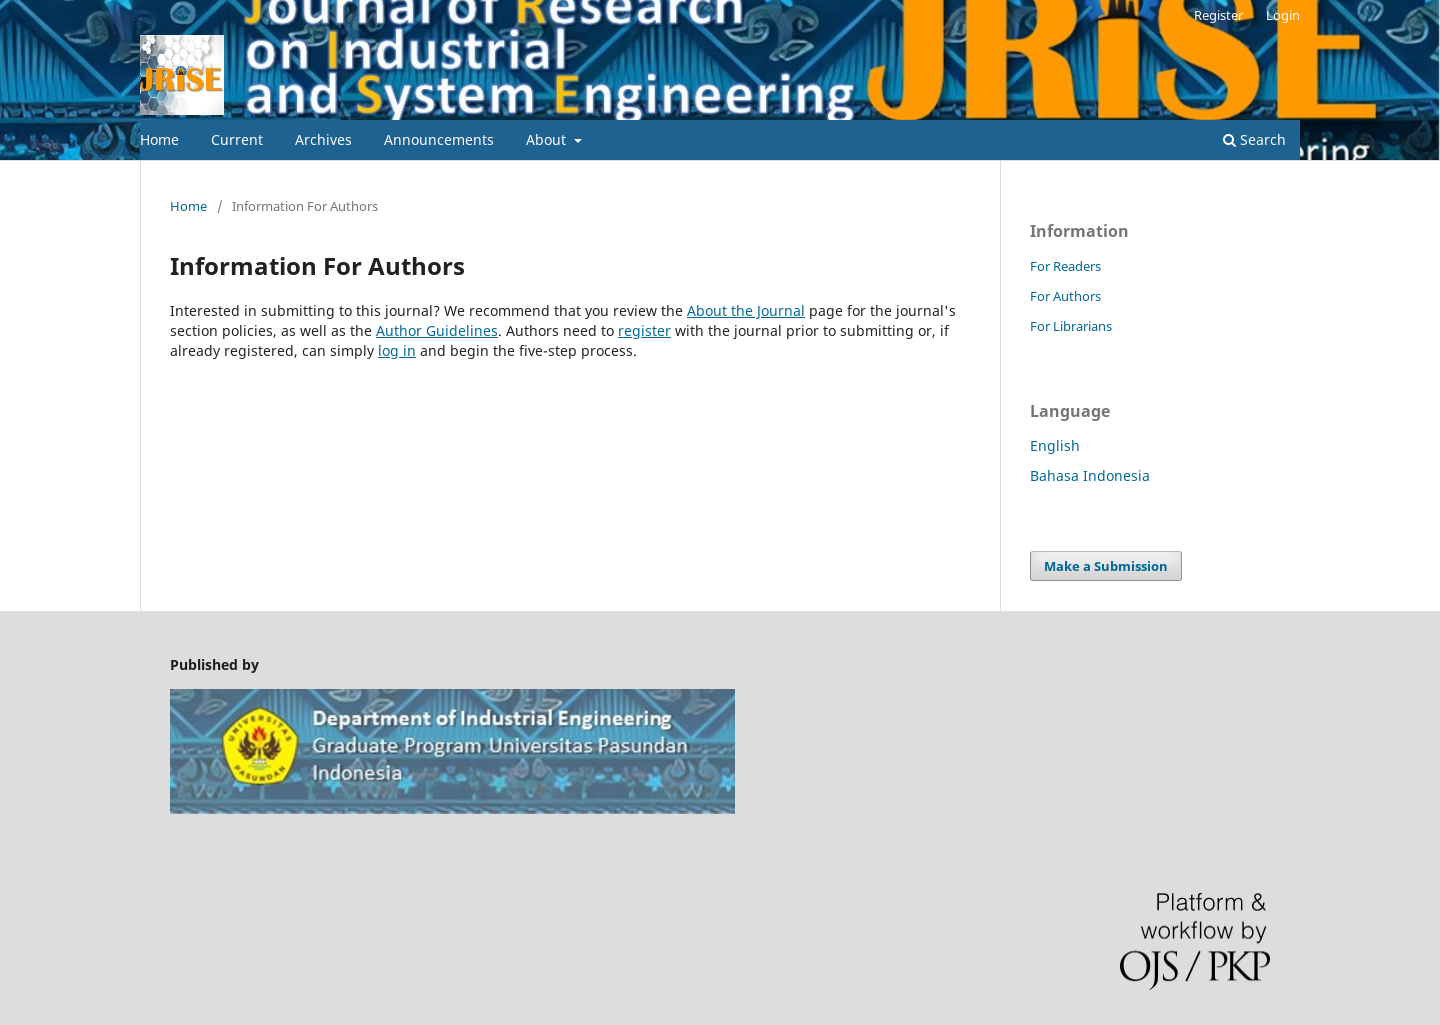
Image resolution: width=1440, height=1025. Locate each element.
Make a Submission (1106, 566)
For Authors (1065, 296)
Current (237, 139)
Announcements (439, 139)
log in (397, 350)
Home (159, 139)
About (548, 139)
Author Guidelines (437, 330)
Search (1254, 139)
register (644, 330)
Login (1283, 15)
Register (1218, 15)
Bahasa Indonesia (1090, 475)
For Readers (1065, 266)
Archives (323, 139)
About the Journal (746, 310)
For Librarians (1071, 326)
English (1055, 445)
